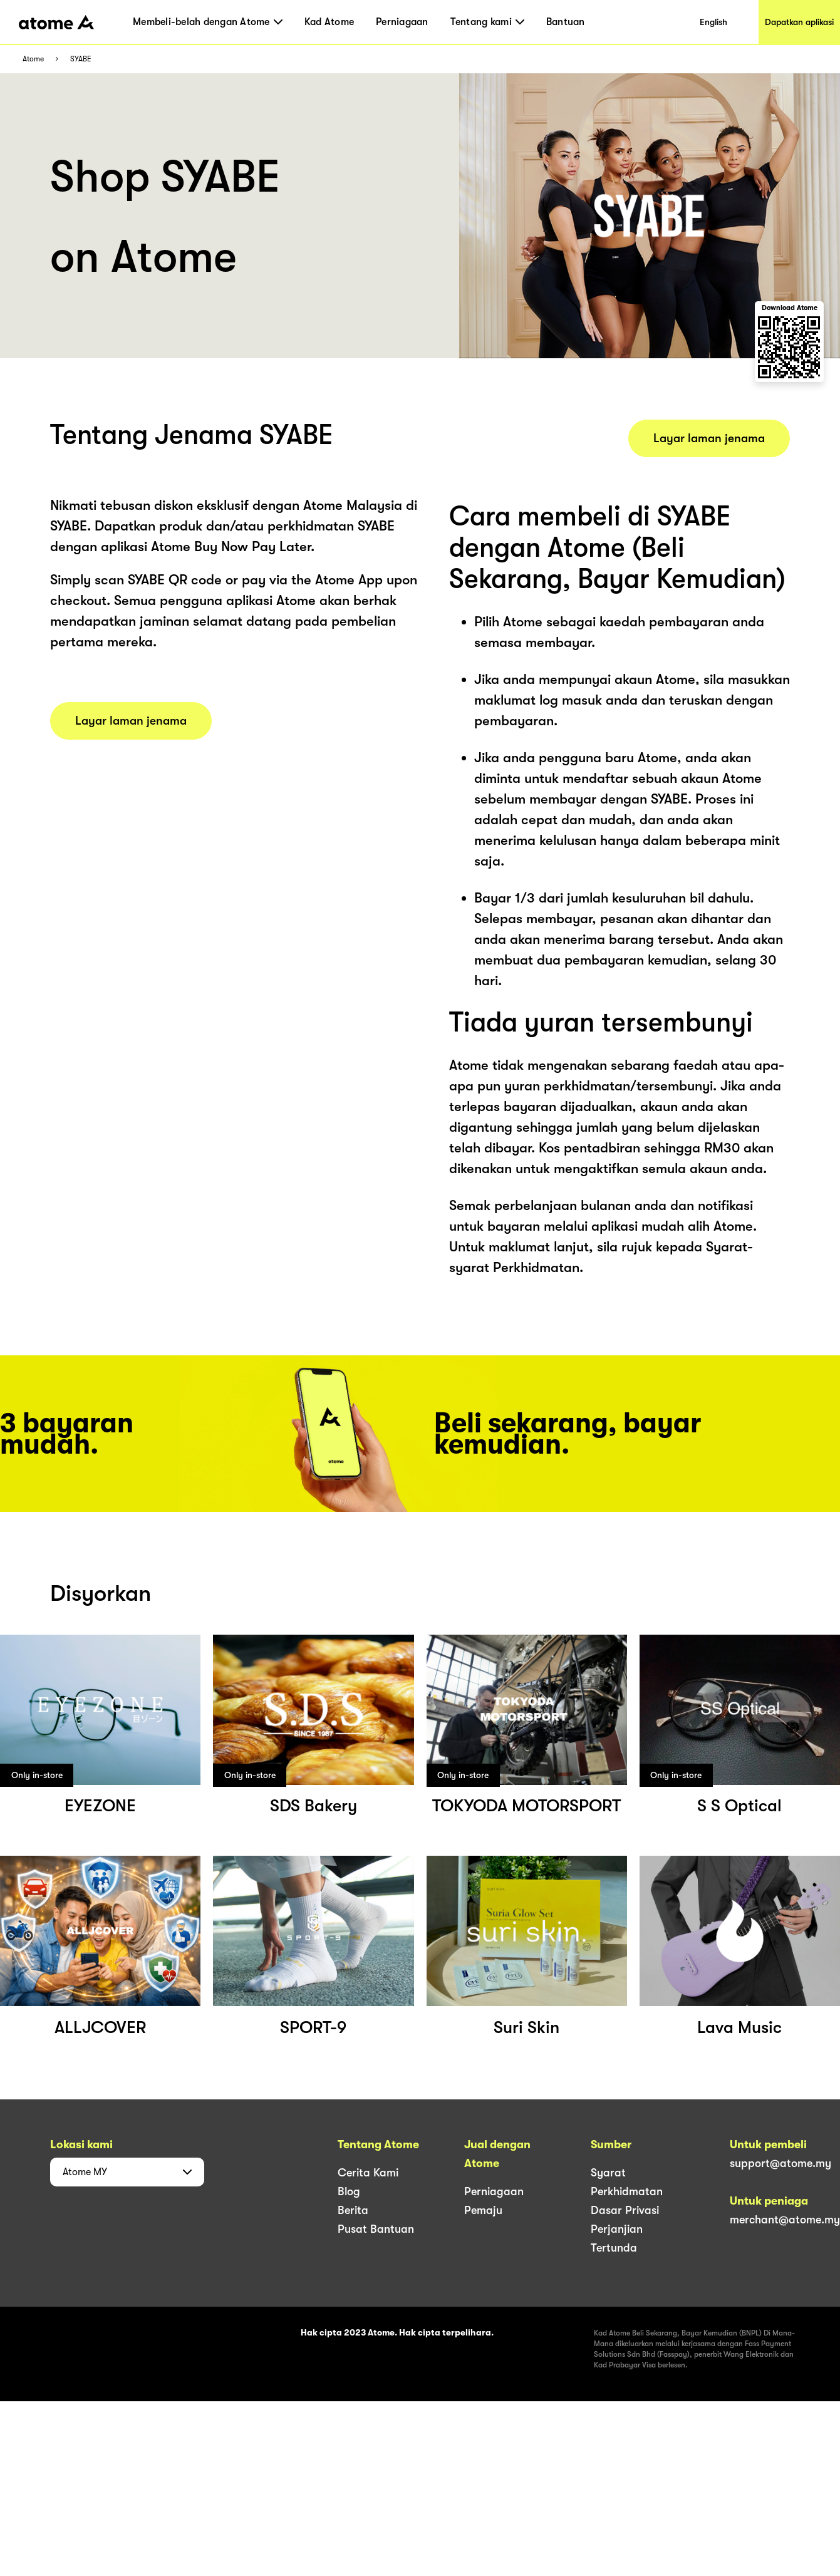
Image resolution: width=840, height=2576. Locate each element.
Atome (33, 59)
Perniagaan (402, 22)
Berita (353, 2210)
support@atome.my (780, 2163)
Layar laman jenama (131, 721)
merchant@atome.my (785, 2219)
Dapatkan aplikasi (799, 22)
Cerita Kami (368, 2172)
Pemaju (483, 2210)
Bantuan (565, 22)
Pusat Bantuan (376, 2229)
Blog (349, 2191)
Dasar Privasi (625, 2210)
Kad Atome (329, 22)
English (713, 22)
